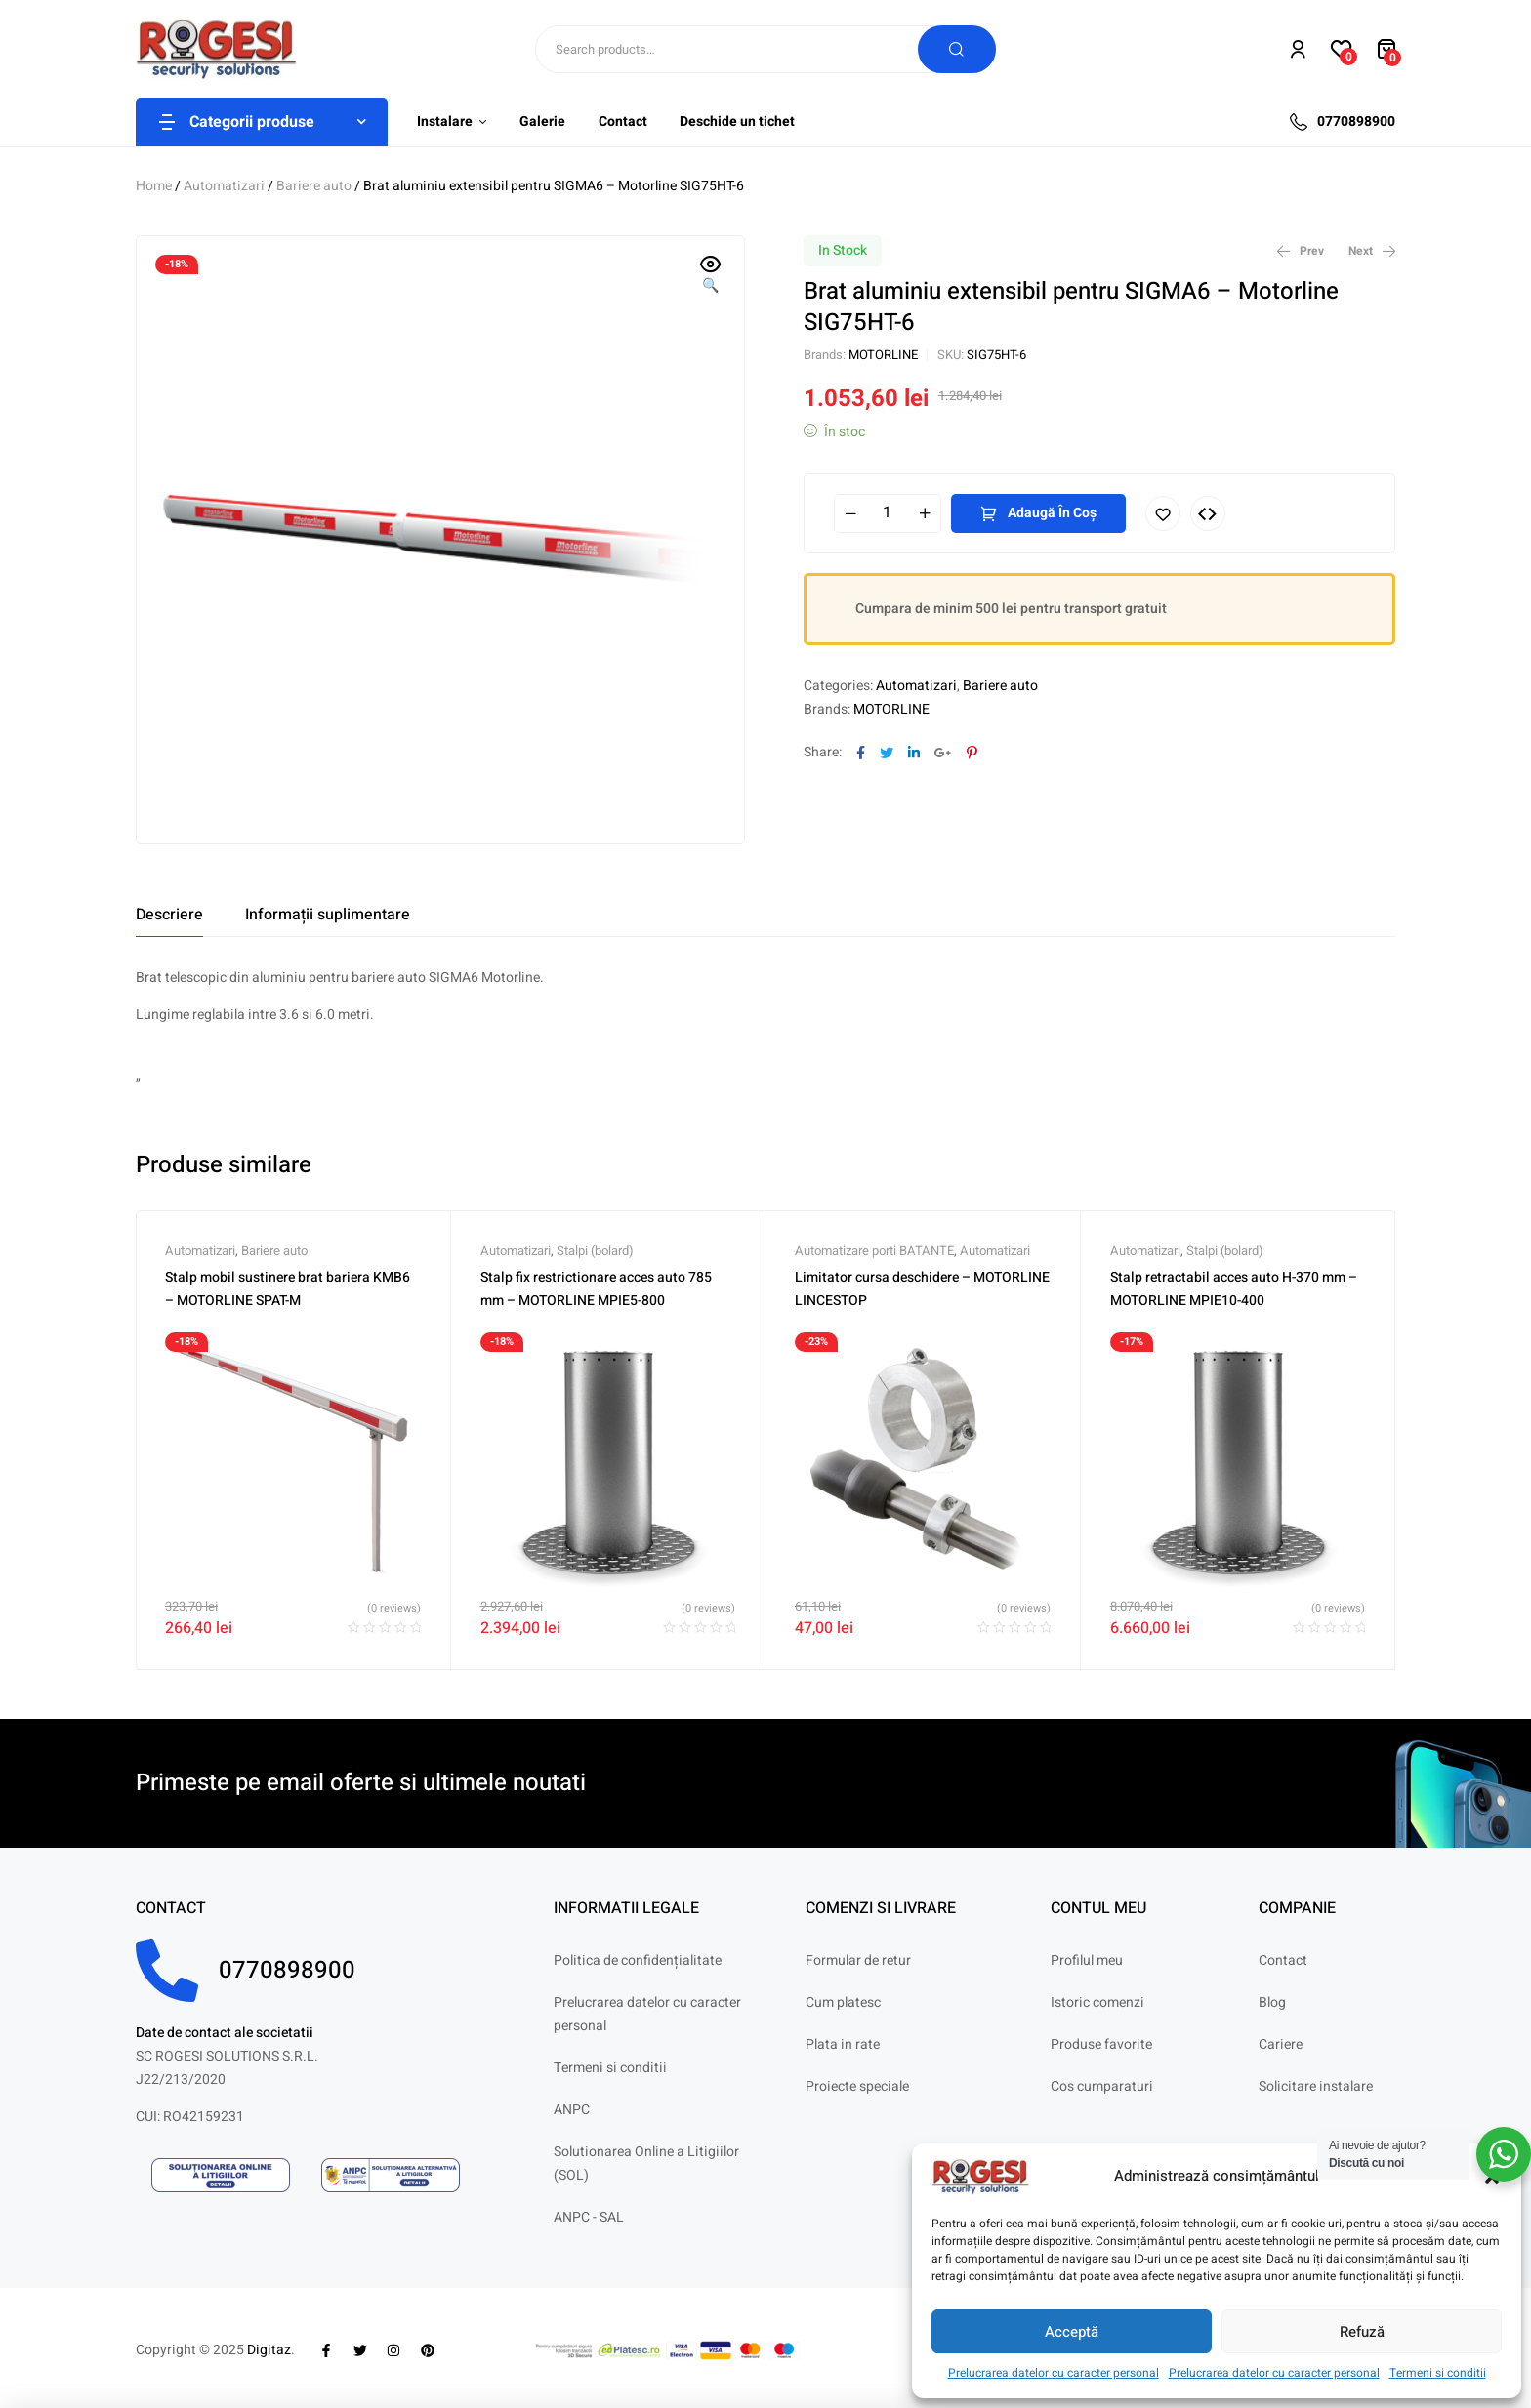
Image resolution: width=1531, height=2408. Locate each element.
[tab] (169, 914)
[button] (710, 276)
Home (154, 186)
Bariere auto (314, 186)
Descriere (169, 914)
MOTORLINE (883, 355)
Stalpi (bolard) (595, 1251)
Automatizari (224, 186)
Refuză (1362, 2332)
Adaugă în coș (1052, 513)
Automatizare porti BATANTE (874, 1251)
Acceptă (1071, 2332)
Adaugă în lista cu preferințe (1162, 513)
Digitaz (269, 2350)
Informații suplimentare (327, 914)
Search (957, 49)
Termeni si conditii (1437, 2373)
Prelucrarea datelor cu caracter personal (1053, 2373)
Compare (1207, 513)
